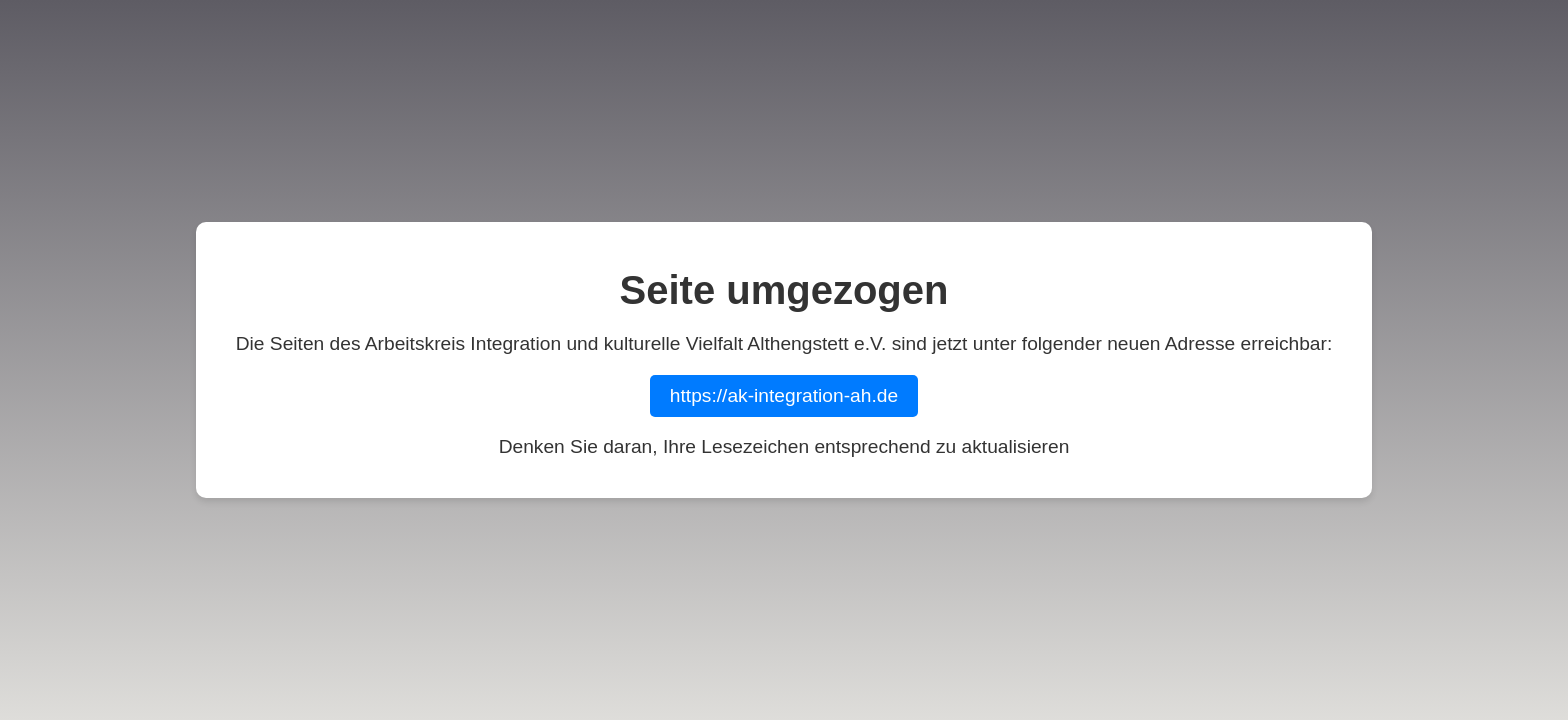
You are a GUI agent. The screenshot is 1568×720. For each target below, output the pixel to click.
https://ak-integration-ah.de (784, 395)
